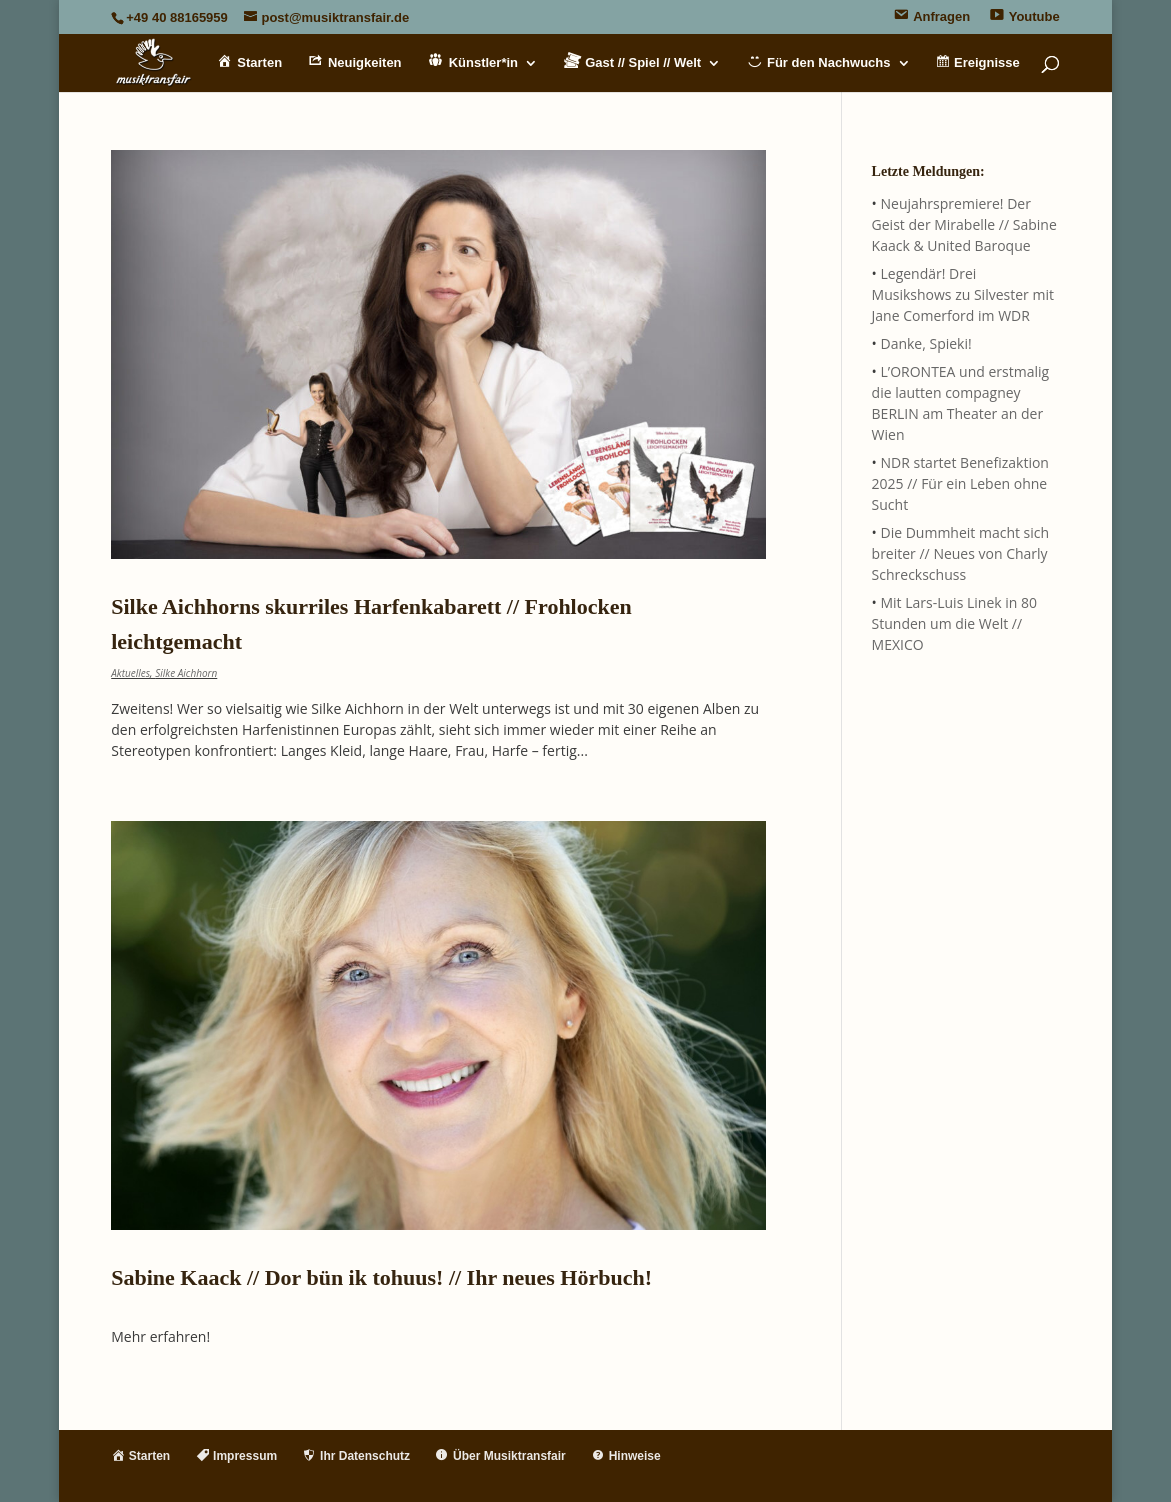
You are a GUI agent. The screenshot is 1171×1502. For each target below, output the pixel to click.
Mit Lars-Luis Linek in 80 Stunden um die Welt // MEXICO (954, 623)
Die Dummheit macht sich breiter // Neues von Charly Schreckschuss (961, 553)
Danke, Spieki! (925, 343)
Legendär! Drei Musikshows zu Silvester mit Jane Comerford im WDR (963, 294)
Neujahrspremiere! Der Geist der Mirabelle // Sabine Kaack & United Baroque (964, 224)
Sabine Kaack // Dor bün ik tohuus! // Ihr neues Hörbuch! (381, 1277)
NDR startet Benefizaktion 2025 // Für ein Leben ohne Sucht (960, 483)
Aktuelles (130, 673)
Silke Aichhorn (186, 673)
